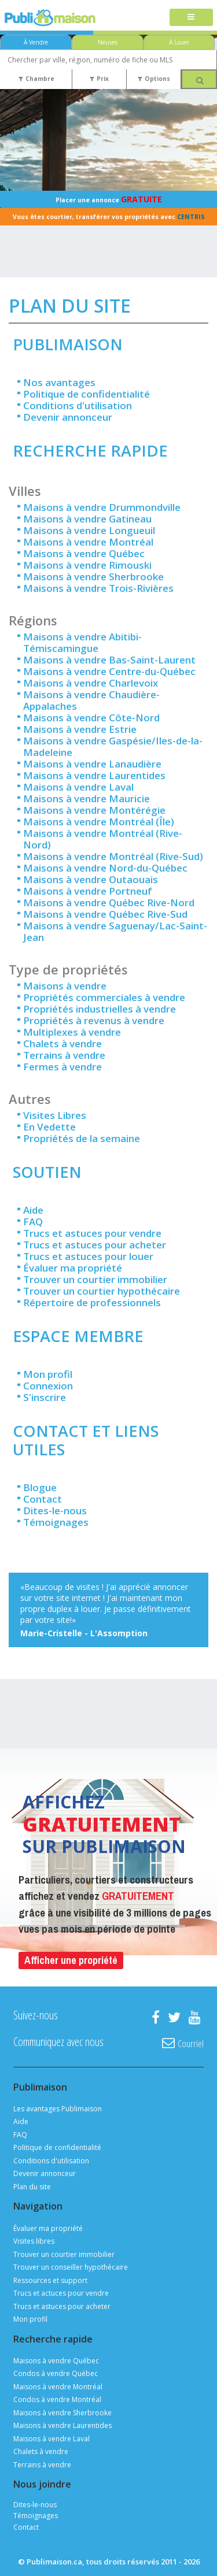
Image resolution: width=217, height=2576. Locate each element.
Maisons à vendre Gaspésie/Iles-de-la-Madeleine (113, 746)
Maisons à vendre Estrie (80, 729)
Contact (42, 1499)
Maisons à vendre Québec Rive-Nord (108, 902)
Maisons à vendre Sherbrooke (93, 576)
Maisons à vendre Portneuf (87, 891)
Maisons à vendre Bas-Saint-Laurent (109, 659)
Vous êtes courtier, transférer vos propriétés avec (109, 217)
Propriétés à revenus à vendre (93, 1020)
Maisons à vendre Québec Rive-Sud (105, 914)
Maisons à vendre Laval (78, 787)
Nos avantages (59, 382)
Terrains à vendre (64, 1055)
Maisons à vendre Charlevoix (90, 683)
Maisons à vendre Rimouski (87, 565)
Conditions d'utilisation (77, 405)
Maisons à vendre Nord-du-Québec (105, 867)
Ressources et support (50, 2280)
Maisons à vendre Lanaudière (92, 763)
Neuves (107, 42)
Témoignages (56, 1522)
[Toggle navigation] (191, 18)
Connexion (48, 1385)
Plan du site (32, 2187)
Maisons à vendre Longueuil (89, 530)
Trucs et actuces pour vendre (61, 2293)
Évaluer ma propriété (72, 1267)
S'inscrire (44, 1397)
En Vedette (49, 1126)
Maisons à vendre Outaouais (90, 879)
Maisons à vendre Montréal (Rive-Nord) (102, 838)
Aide (33, 1210)
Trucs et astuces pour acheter (94, 1244)
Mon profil (47, 1374)
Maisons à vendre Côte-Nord (91, 717)
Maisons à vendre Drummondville (102, 507)
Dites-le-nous (55, 1510)
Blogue (40, 1487)
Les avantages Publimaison (57, 2109)
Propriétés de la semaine (81, 1138)
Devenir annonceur (67, 417)
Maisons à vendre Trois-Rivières (98, 588)
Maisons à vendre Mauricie (86, 798)
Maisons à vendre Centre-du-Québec (109, 671)
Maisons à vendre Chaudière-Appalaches (91, 700)
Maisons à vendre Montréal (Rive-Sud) (113, 856)
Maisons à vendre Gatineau (87, 518)
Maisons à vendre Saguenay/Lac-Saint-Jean (115, 931)
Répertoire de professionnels (92, 1302)
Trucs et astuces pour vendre (92, 1233)
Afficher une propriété (70, 1960)
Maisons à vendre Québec (84, 553)
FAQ (33, 1221)
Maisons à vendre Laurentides (94, 775)
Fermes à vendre (62, 1066)
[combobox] (108, 59)
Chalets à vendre (62, 1043)
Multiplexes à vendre (72, 1032)
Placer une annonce (109, 199)
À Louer (179, 42)
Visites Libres (54, 1115)
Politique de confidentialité (86, 394)
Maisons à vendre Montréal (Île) (98, 821)
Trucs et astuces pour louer (88, 1256)
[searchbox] (108, 59)
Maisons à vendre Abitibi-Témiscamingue (82, 642)
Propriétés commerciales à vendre (104, 997)
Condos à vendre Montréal (57, 2399)
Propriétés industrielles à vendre (99, 1008)
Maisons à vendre (64, 985)
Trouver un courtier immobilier (95, 1279)
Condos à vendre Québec (55, 2373)
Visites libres (33, 2241)
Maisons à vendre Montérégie (94, 810)
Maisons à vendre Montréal (88, 541)
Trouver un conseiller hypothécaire (70, 2267)
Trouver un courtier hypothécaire (101, 1291)
